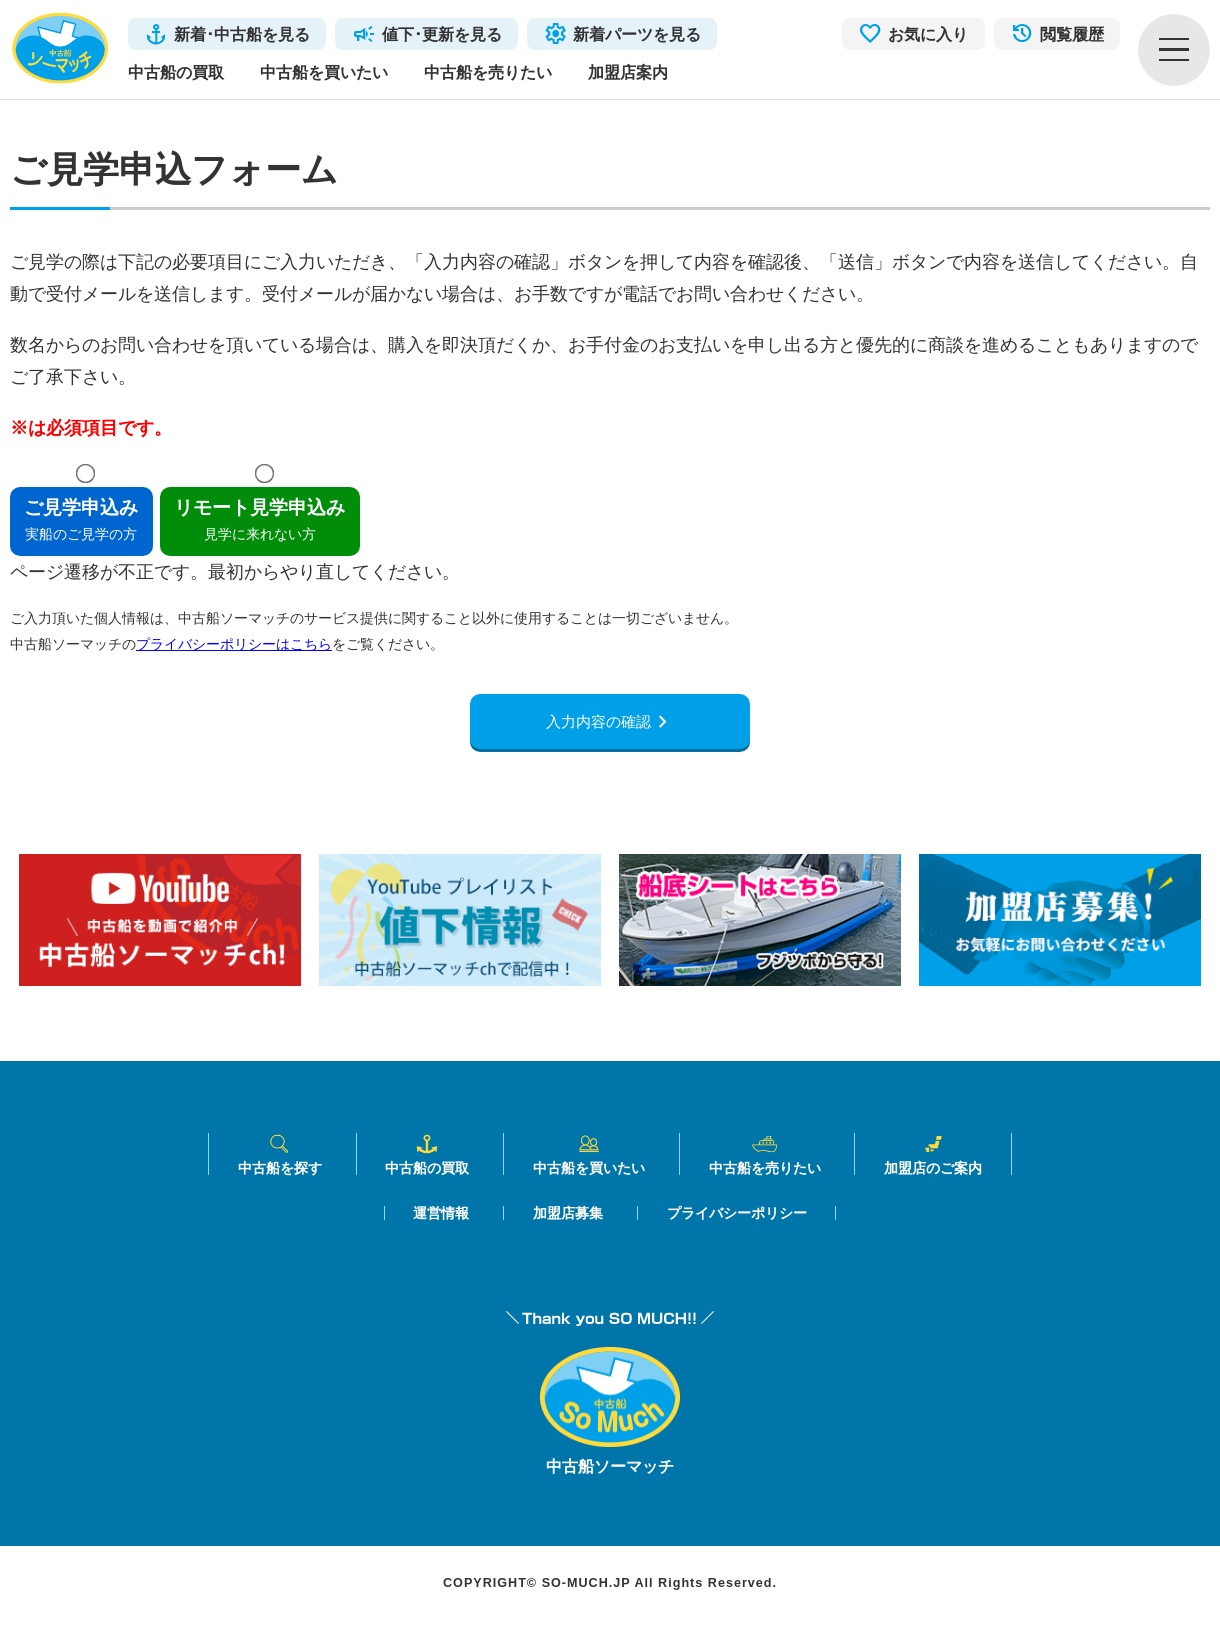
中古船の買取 (176, 72)
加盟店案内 (628, 72)
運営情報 (441, 1220)
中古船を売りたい (488, 72)
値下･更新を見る (442, 34)
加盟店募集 (568, 1220)
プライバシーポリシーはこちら (234, 644)
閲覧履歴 (1072, 34)
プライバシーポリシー (737, 1220)
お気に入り (928, 34)
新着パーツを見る (637, 34)
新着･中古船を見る (242, 34)
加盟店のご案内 (933, 1161)
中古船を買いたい (324, 72)
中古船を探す (280, 1161)
